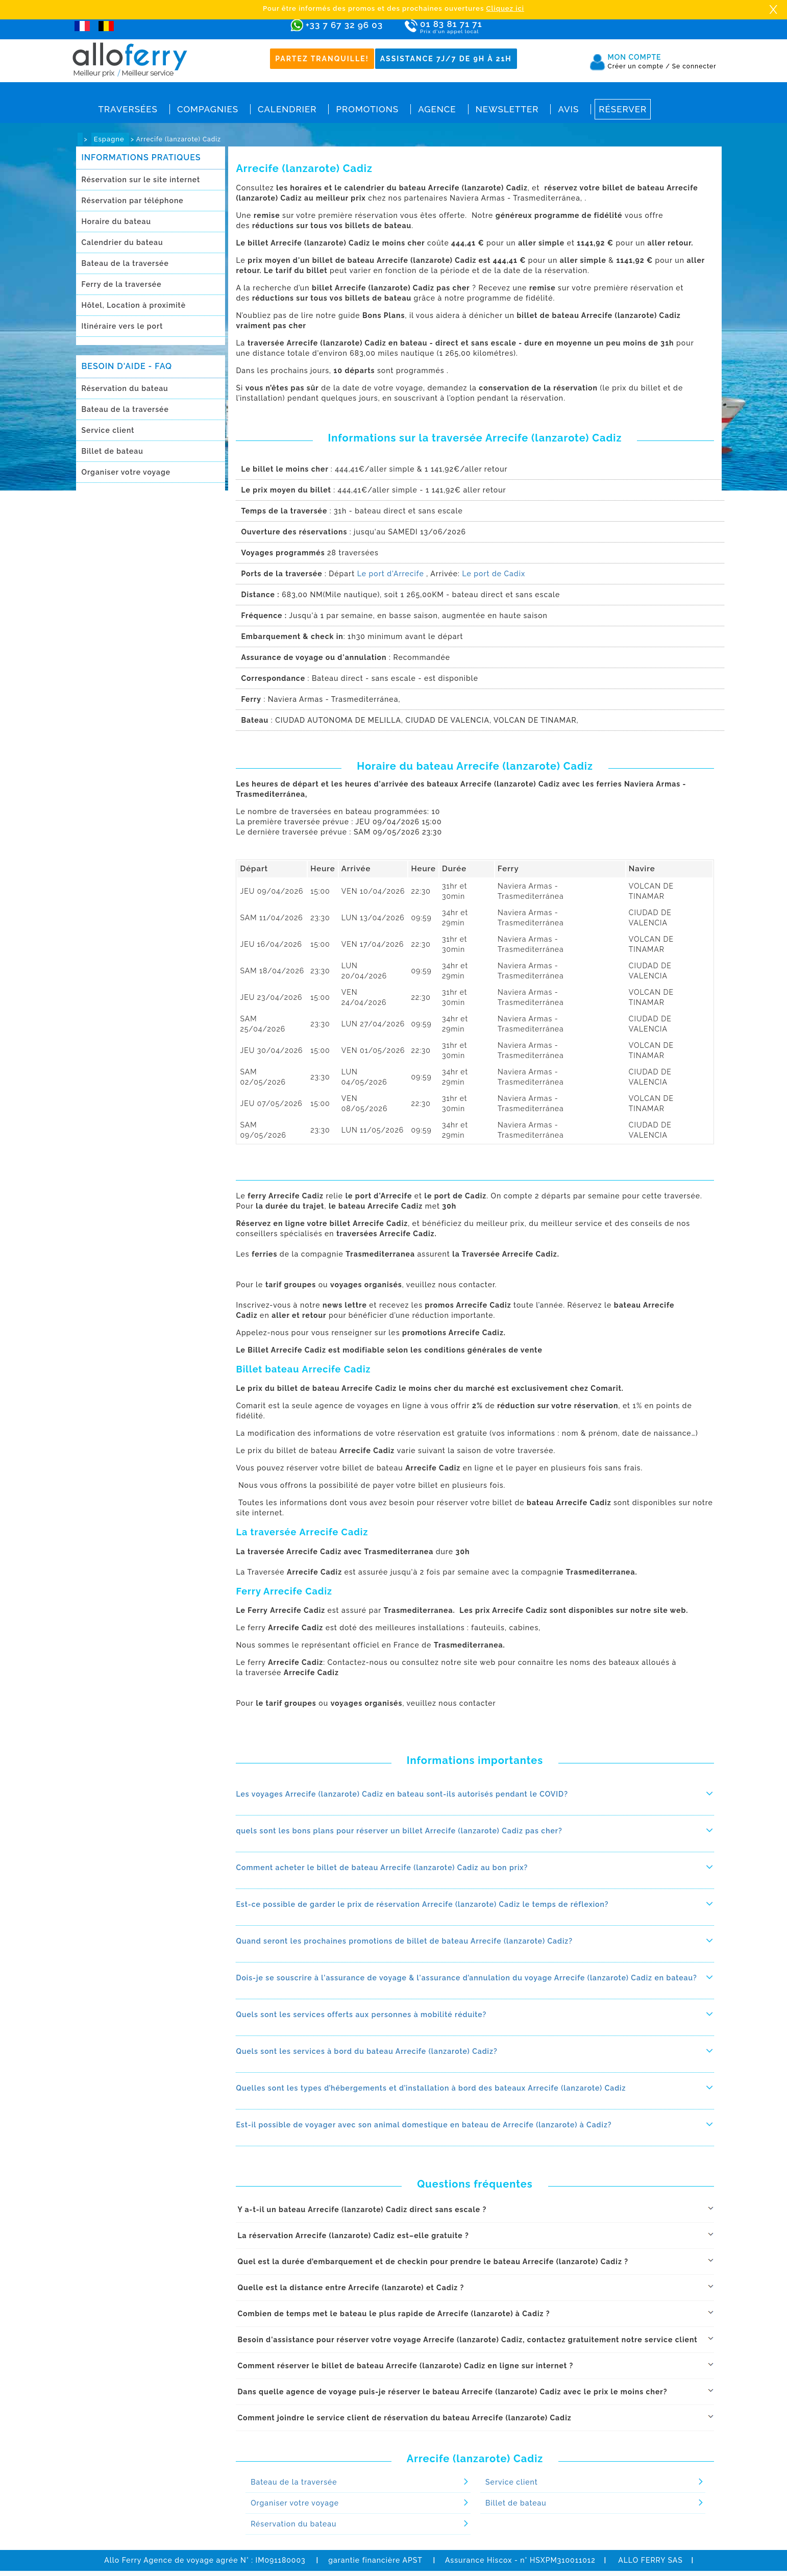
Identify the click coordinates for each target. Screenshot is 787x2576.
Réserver (623, 109)
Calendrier (287, 109)
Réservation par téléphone (133, 201)
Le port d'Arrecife (390, 574)
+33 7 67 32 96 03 (344, 25)
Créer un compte (639, 66)
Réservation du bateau (125, 388)
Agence (437, 109)
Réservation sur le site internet (141, 180)
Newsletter (507, 109)
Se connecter (694, 66)
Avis (568, 109)
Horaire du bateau (116, 221)
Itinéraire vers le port (122, 326)
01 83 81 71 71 (480, 27)
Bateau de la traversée (125, 263)
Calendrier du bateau (122, 242)
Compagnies (207, 109)
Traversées (128, 109)
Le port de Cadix (493, 574)
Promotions (367, 109)
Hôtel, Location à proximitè (134, 305)
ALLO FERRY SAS (650, 2560)
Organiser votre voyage (126, 472)
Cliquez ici (505, 8)
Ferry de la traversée (122, 284)
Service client (108, 430)
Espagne (110, 139)
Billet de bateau (112, 451)
